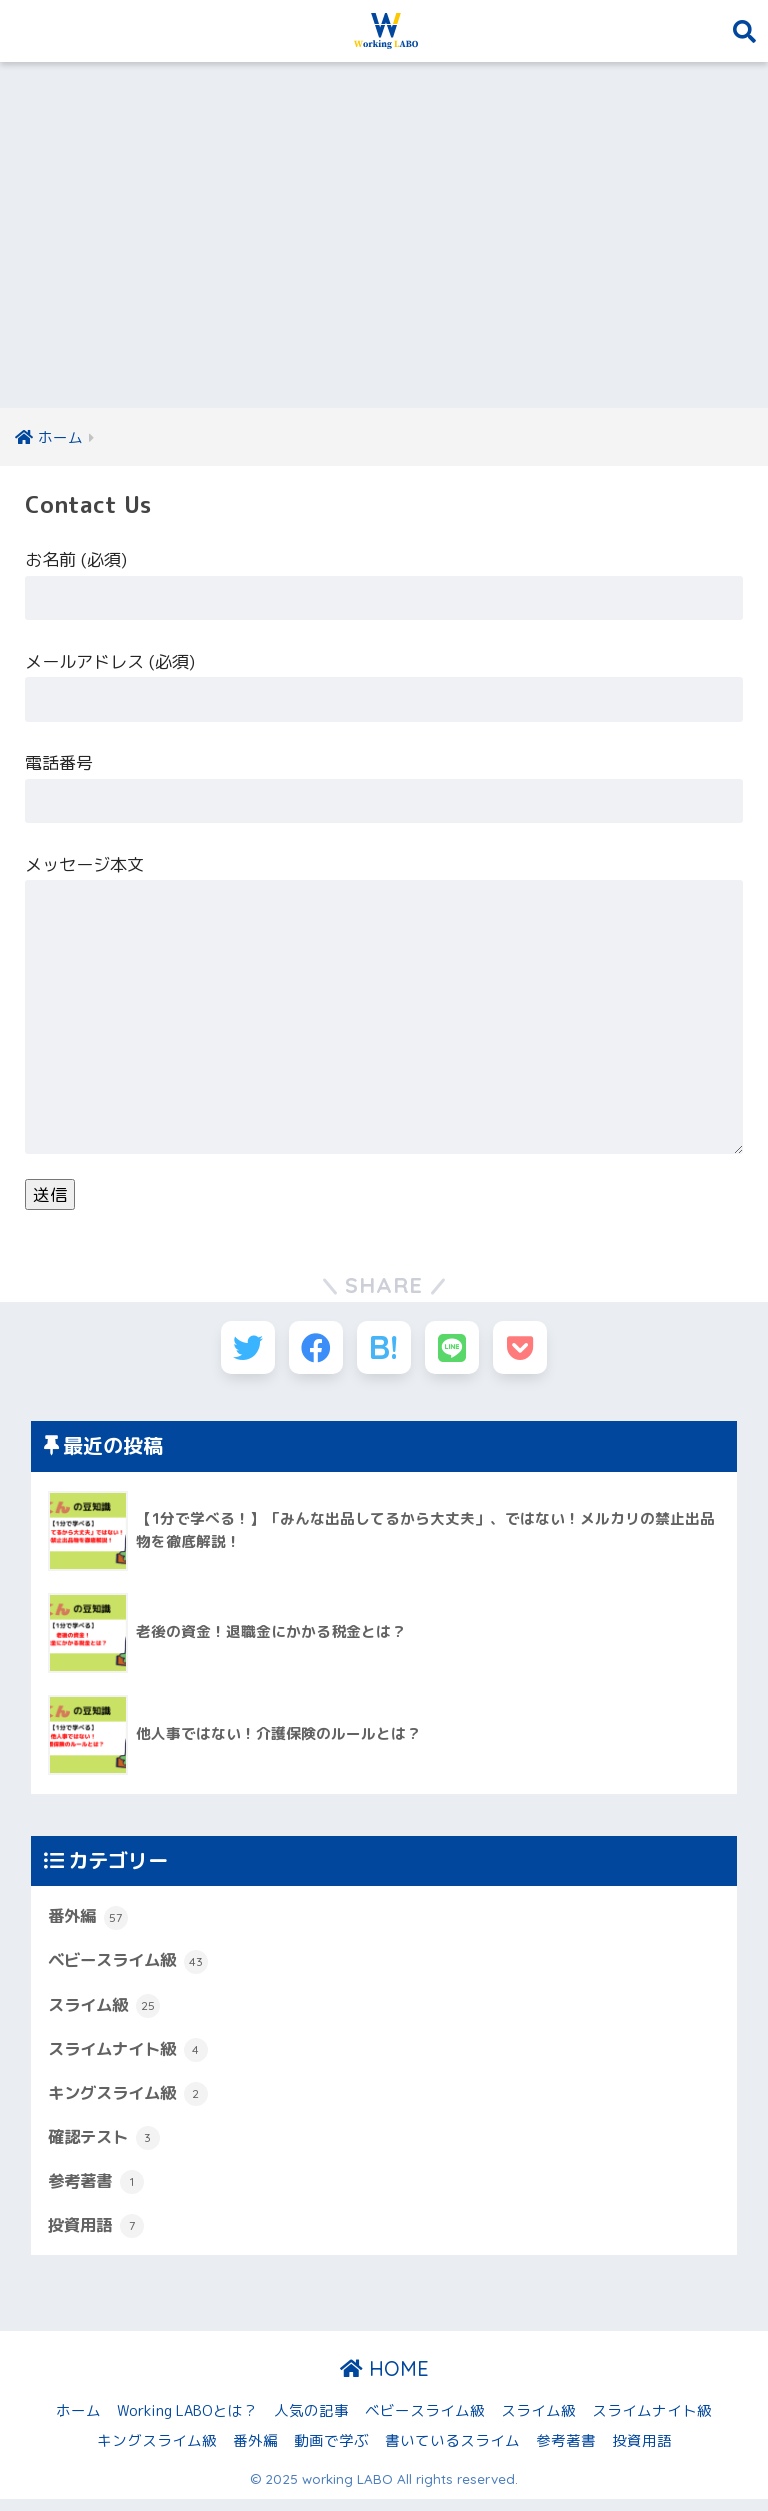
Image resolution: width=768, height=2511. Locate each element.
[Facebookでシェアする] (310, 1351)
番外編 (89, 1924)
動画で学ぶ (331, 2451)
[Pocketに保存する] (532, 1351)
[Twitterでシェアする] (236, 1351)
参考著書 (98, 2192)
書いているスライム (452, 2451)
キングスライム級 (132, 2103)
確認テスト (106, 2147)
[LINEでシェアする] (458, 1351)
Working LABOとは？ (187, 2421)
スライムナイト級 (132, 2058)
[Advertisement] (384, 236)
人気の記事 (311, 2421)
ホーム (78, 2421)
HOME (384, 2380)
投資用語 (98, 2237)
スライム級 (106, 2013)
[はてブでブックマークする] (384, 1351)
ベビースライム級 (132, 1969)
